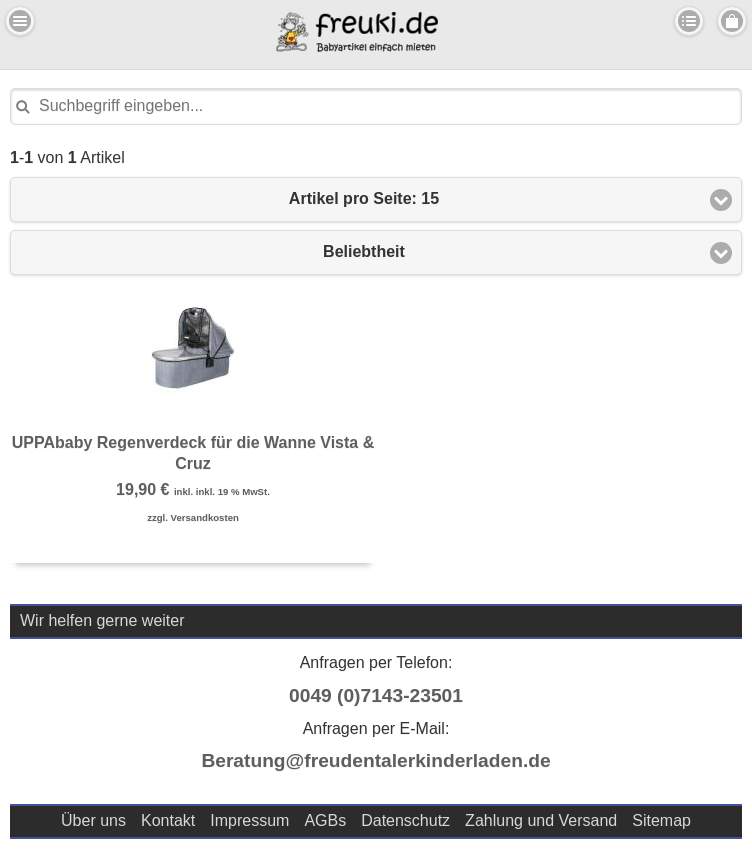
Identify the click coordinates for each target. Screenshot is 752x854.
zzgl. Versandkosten (193, 517)
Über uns (93, 820)
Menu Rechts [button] (732, 21)
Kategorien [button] (689, 21)
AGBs (325, 820)
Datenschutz (405, 820)
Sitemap (661, 820)
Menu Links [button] (20, 21)
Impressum (249, 820)
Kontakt (168, 820)
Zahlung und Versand (541, 820)
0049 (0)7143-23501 (376, 695)
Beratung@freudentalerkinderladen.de (375, 760)
